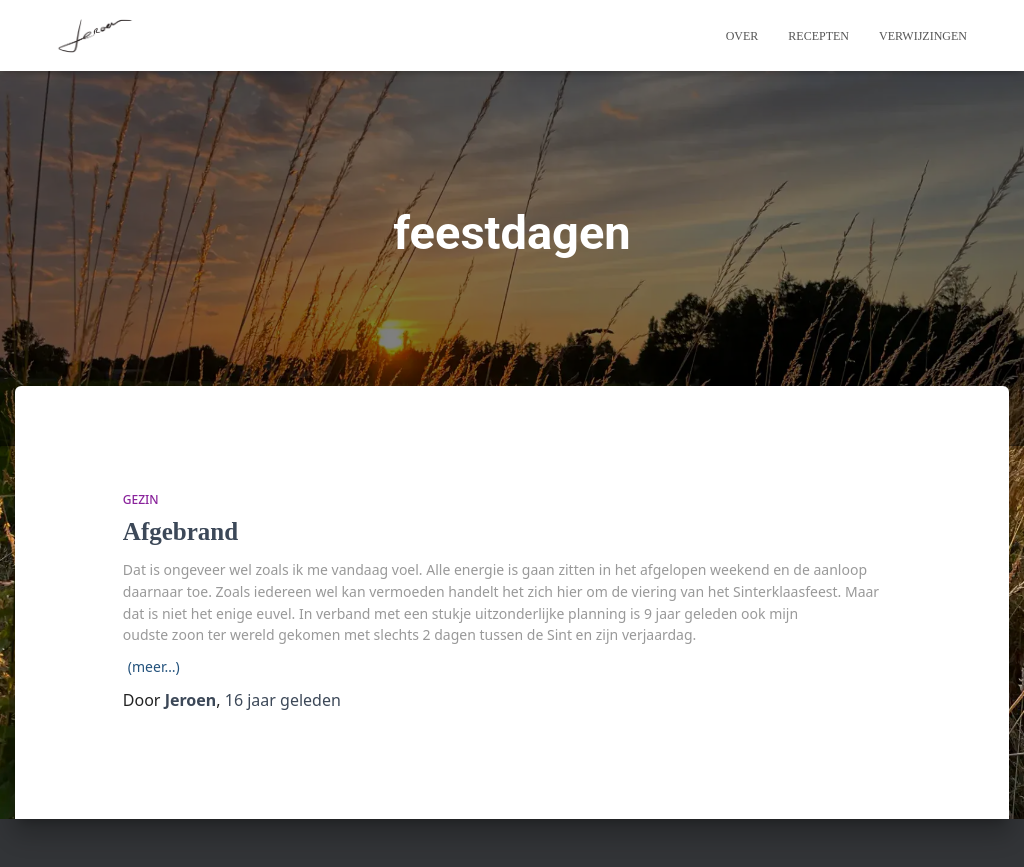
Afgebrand (180, 531)
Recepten (818, 36)
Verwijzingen (923, 36)
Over (742, 36)
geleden (283, 700)
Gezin (141, 499)
